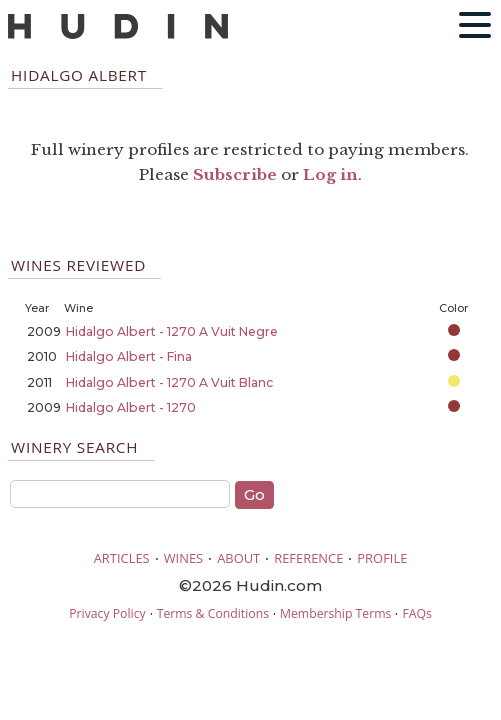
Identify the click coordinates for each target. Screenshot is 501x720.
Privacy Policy (107, 613)
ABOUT (238, 558)
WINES (184, 558)
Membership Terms (335, 613)
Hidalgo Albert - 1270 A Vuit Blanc (169, 382)
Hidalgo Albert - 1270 (131, 407)
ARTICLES (122, 558)
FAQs (416, 613)
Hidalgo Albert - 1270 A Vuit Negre (172, 331)
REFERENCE (308, 558)
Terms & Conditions (213, 613)
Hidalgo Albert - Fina (129, 356)
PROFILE (382, 558)
